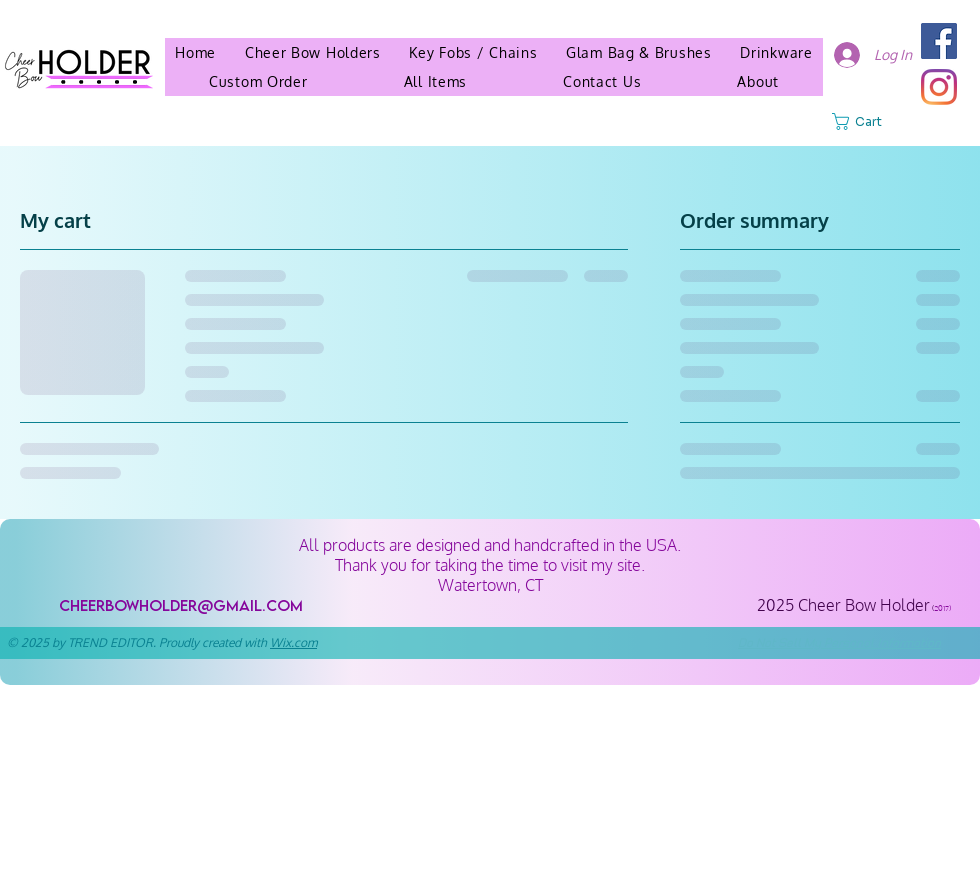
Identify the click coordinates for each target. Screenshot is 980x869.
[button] (758, 81)
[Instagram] (939, 87)
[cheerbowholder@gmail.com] (180, 606)
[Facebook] (939, 41)
